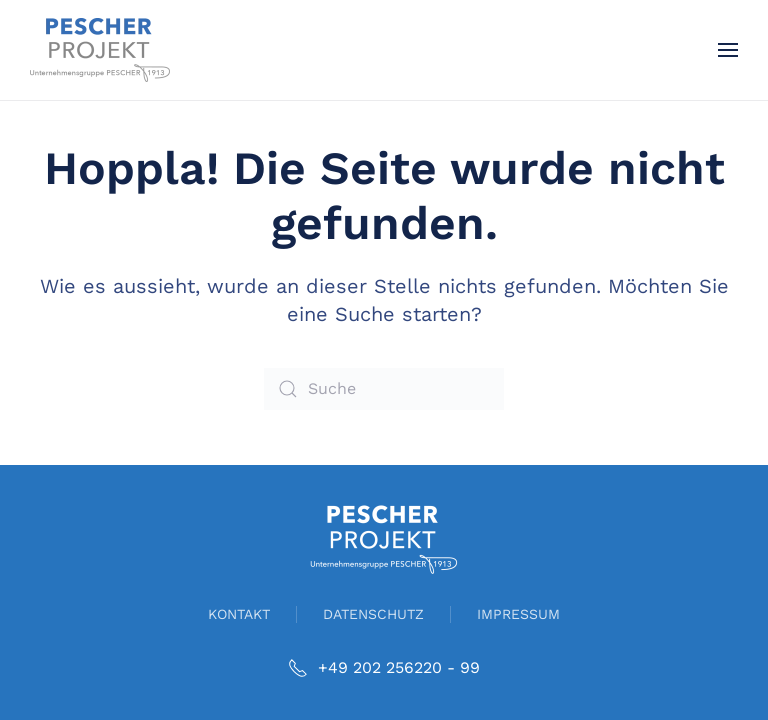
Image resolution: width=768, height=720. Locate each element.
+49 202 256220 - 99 (384, 668)
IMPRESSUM (518, 614)
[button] (728, 50)
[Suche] (384, 389)
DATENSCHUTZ (373, 614)
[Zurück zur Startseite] (100, 50)
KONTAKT (239, 614)
